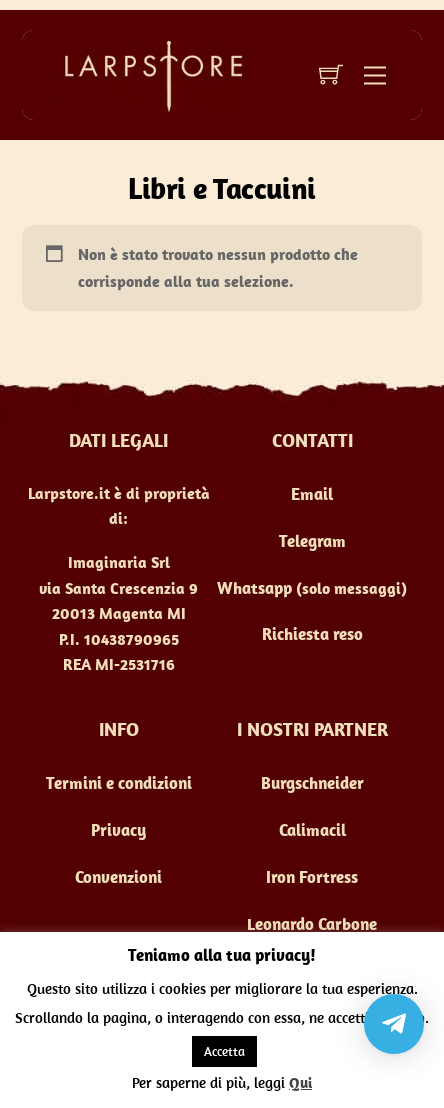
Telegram (312, 541)
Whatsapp (254, 588)
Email (312, 494)
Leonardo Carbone (312, 924)
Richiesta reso (312, 634)
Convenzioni (118, 877)
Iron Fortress (312, 877)
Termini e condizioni (119, 783)
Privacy (118, 830)
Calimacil (312, 830)
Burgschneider (312, 783)
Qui (300, 1082)
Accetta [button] (224, 1051)
